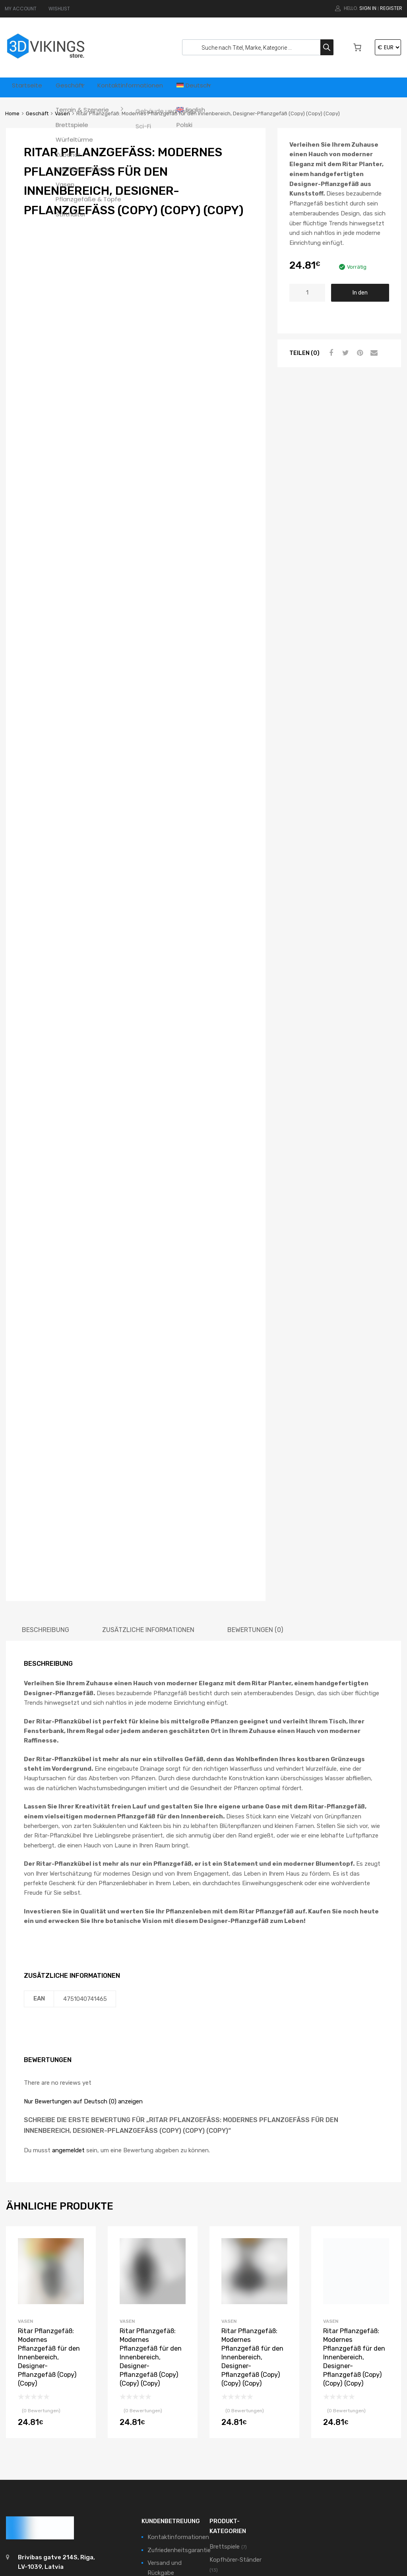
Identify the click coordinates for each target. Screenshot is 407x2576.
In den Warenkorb (360, 295)
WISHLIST (59, 8)
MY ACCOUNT (21, 8)
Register (391, 8)
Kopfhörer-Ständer (235, 2407)
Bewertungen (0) (255, 1477)
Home (12, 113)
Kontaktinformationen (146, 87)
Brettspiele (224, 2394)
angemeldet (68, 1997)
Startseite (29, 87)
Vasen (62, 113)
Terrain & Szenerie (233, 2465)
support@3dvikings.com (54, 2429)
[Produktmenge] (307, 293)
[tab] (45, 1477)
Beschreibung (45, 1477)
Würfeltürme (226, 2501)
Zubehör (221, 2514)
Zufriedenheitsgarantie (179, 2397)
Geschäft (77, 87)
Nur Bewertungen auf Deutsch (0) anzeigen (83, 1948)
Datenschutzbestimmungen (186, 2456)
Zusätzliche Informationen (148, 1477)
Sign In (367, 8)
